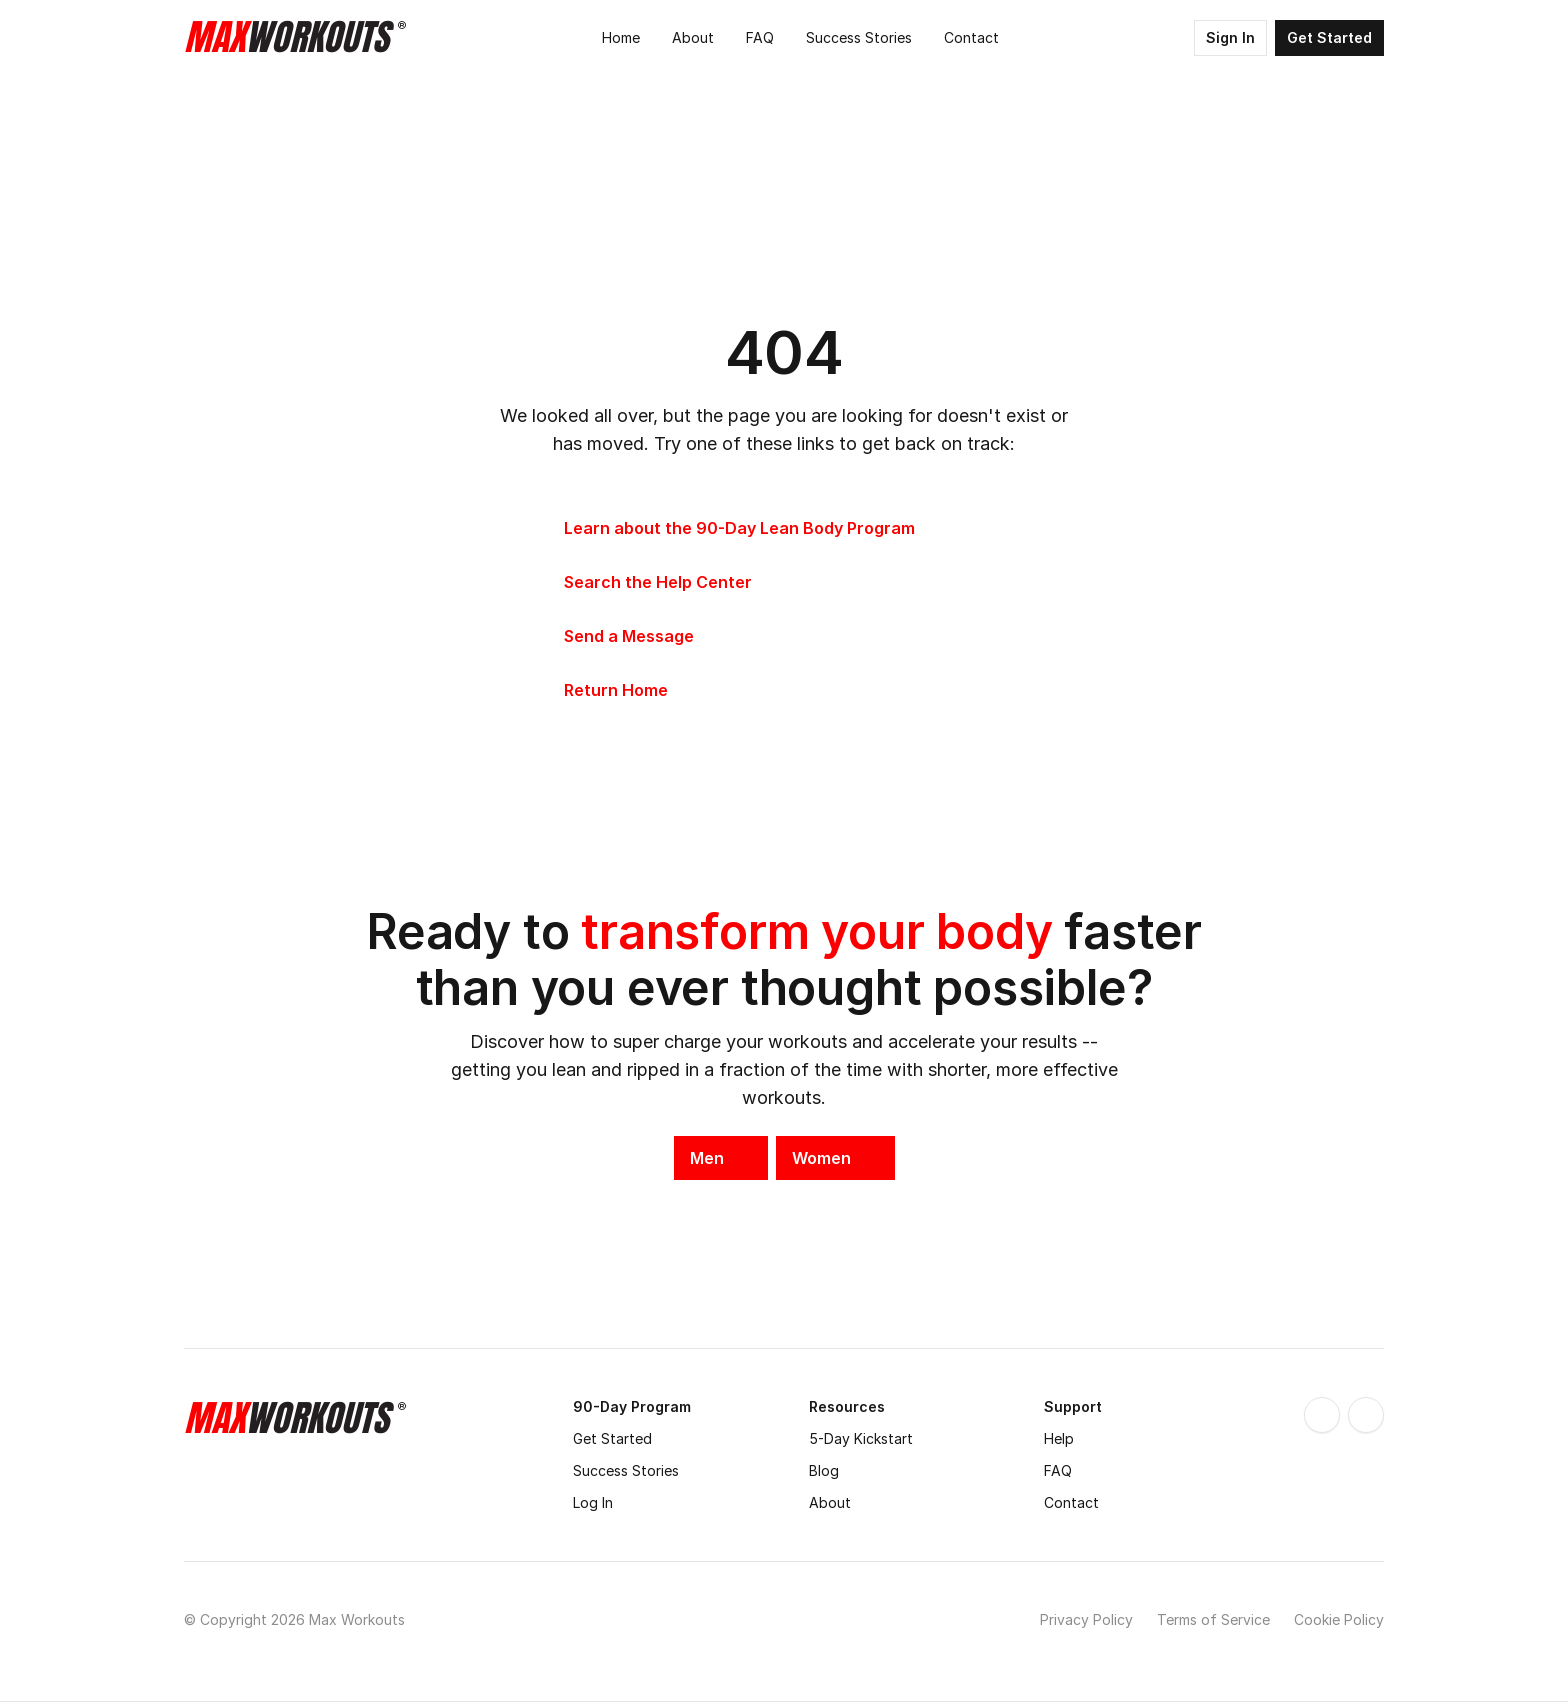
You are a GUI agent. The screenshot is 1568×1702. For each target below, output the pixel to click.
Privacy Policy (1086, 1619)
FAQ (1058, 1470)
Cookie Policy (1339, 1619)
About (830, 1502)
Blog (824, 1470)
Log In (593, 1502)
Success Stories (626, 1470)
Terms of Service (1213, 1619)
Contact (1071, 1502)
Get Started (612, 1438)
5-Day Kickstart (861, 1438)
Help (1059, 1438)
